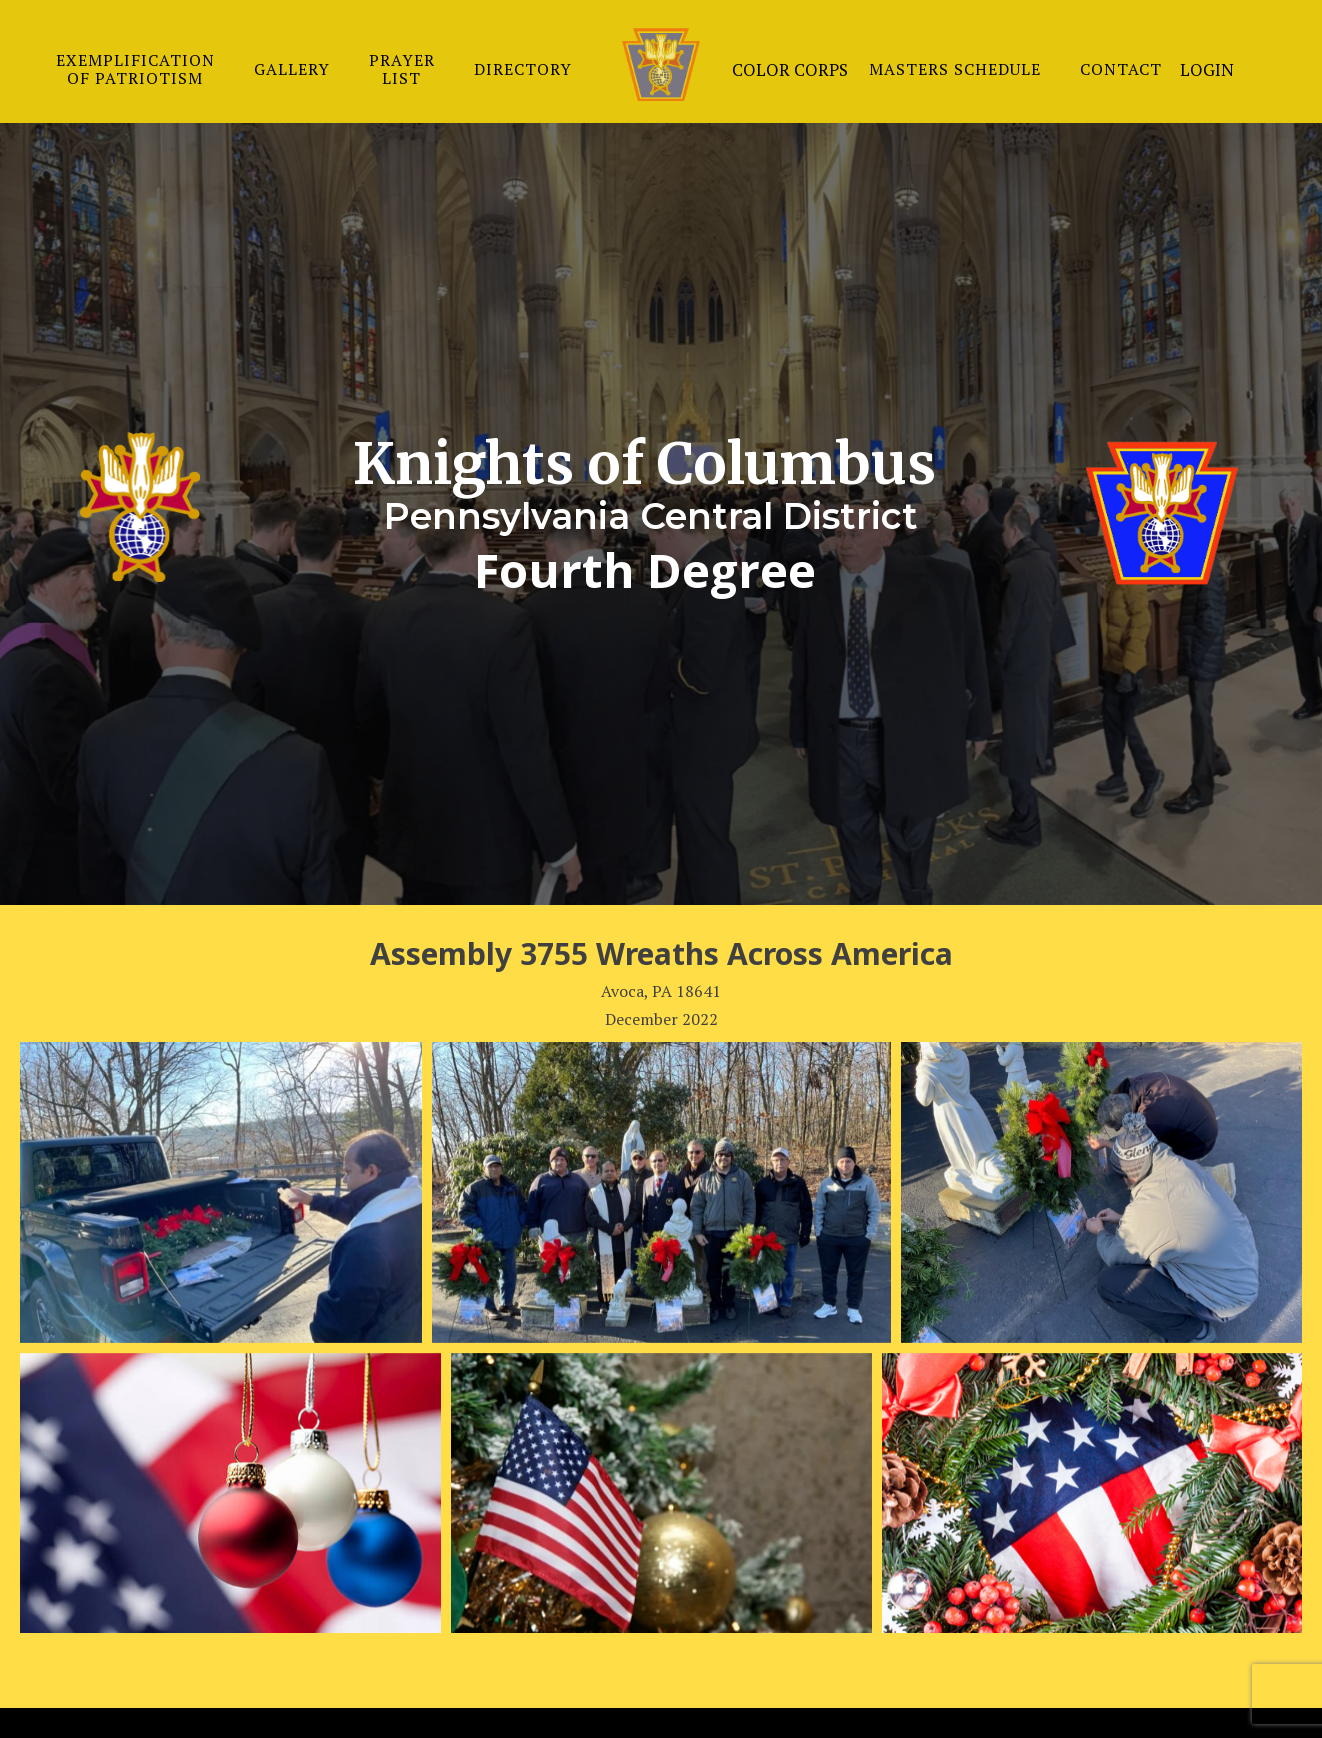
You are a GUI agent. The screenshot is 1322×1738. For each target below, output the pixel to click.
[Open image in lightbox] (221, 1192)
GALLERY (292, 69)
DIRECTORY (523, 69)
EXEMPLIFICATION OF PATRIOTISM (135, 69)
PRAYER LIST (402, 69)
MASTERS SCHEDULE (955, 69)
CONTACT (1121, 69)
